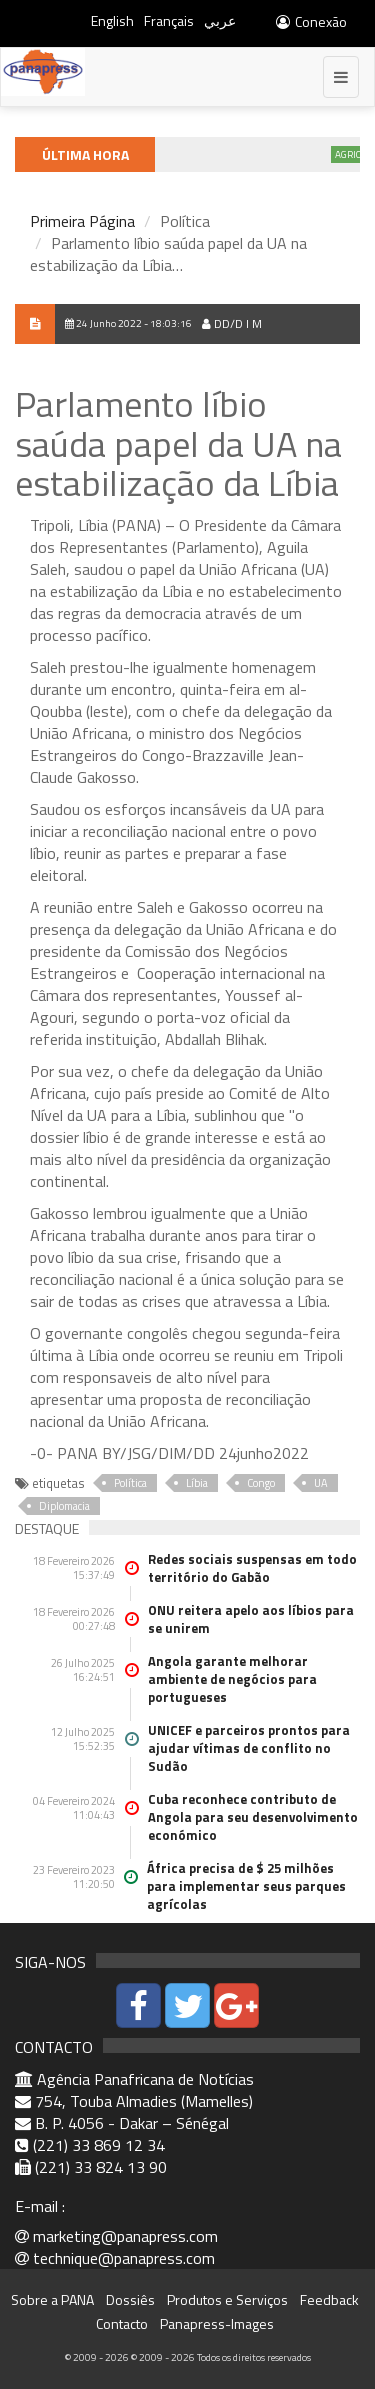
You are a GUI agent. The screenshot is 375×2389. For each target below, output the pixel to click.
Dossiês (130, 2299)
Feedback (329, 2299)
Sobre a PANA (52, 2299)
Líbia (197, 1483)
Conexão (310, 21)
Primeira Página (82, 221)
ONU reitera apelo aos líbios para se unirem (251, 1619)
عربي (220, 20)
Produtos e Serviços (227, 2299)
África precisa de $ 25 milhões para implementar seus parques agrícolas (246, 1886)
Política (130, 1483)
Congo (261, 1483)
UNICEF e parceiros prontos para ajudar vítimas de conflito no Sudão (249, 1748)
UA (321, 1483)
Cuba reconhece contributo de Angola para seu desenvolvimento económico (253, 1817)
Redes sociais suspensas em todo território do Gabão (252, 1568)
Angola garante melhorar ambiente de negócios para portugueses (232, 1679)
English (112, 20)
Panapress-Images (217, 2323)
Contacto (122, 2323)
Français (169, 20)
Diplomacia (64, 1506)
